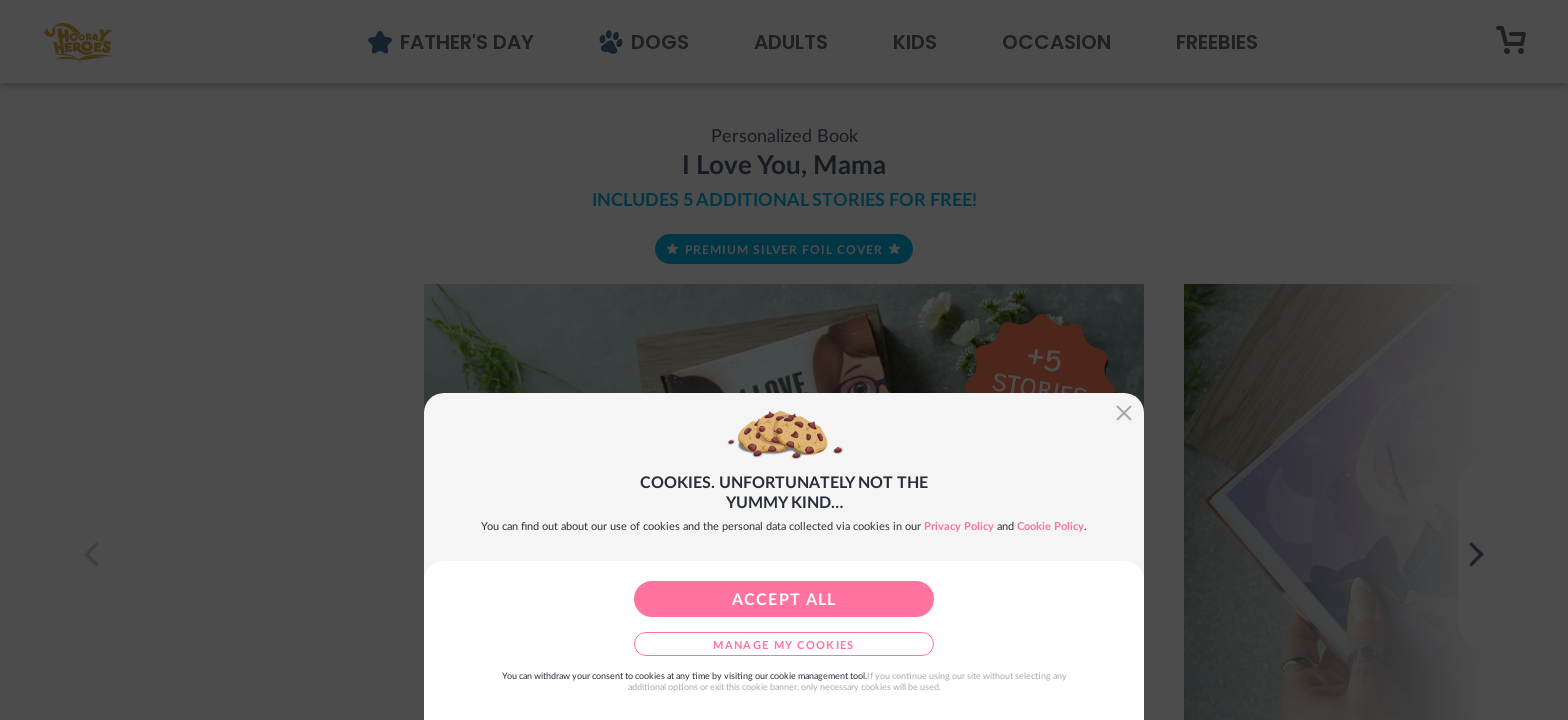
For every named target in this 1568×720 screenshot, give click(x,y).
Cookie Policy (1050, 526)
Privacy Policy (959, 526)
